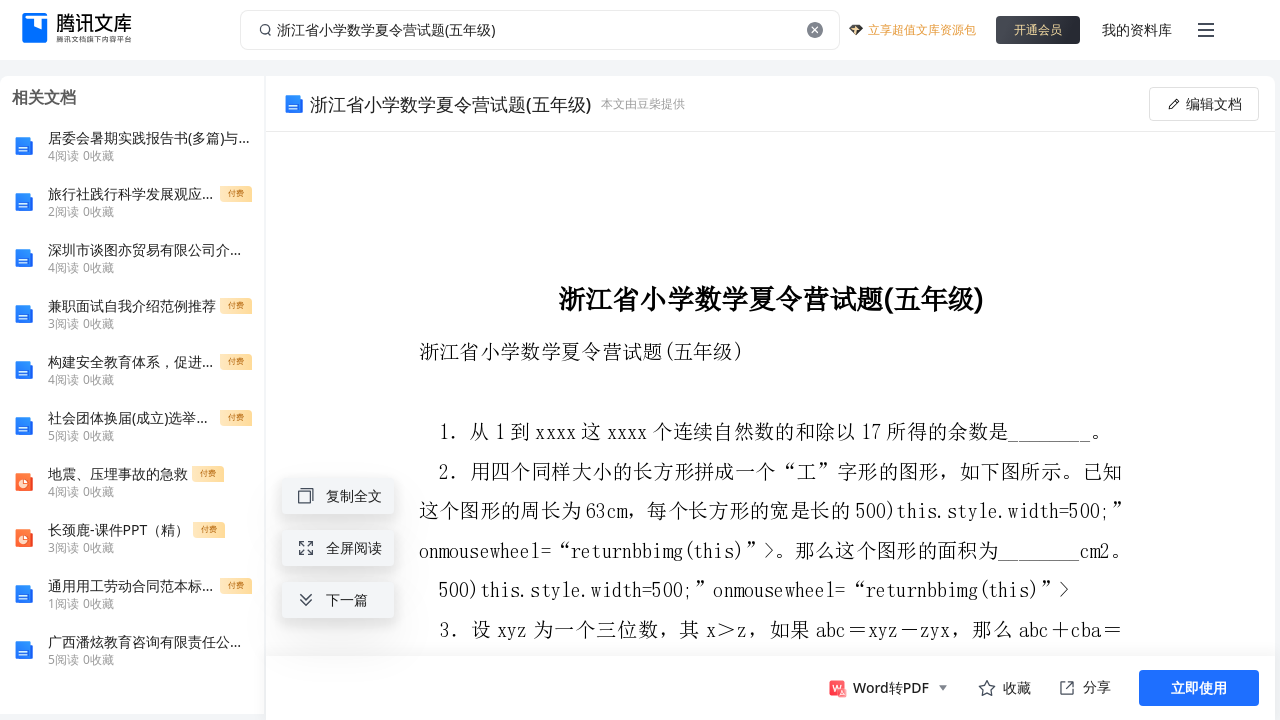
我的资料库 (1137, 29)
